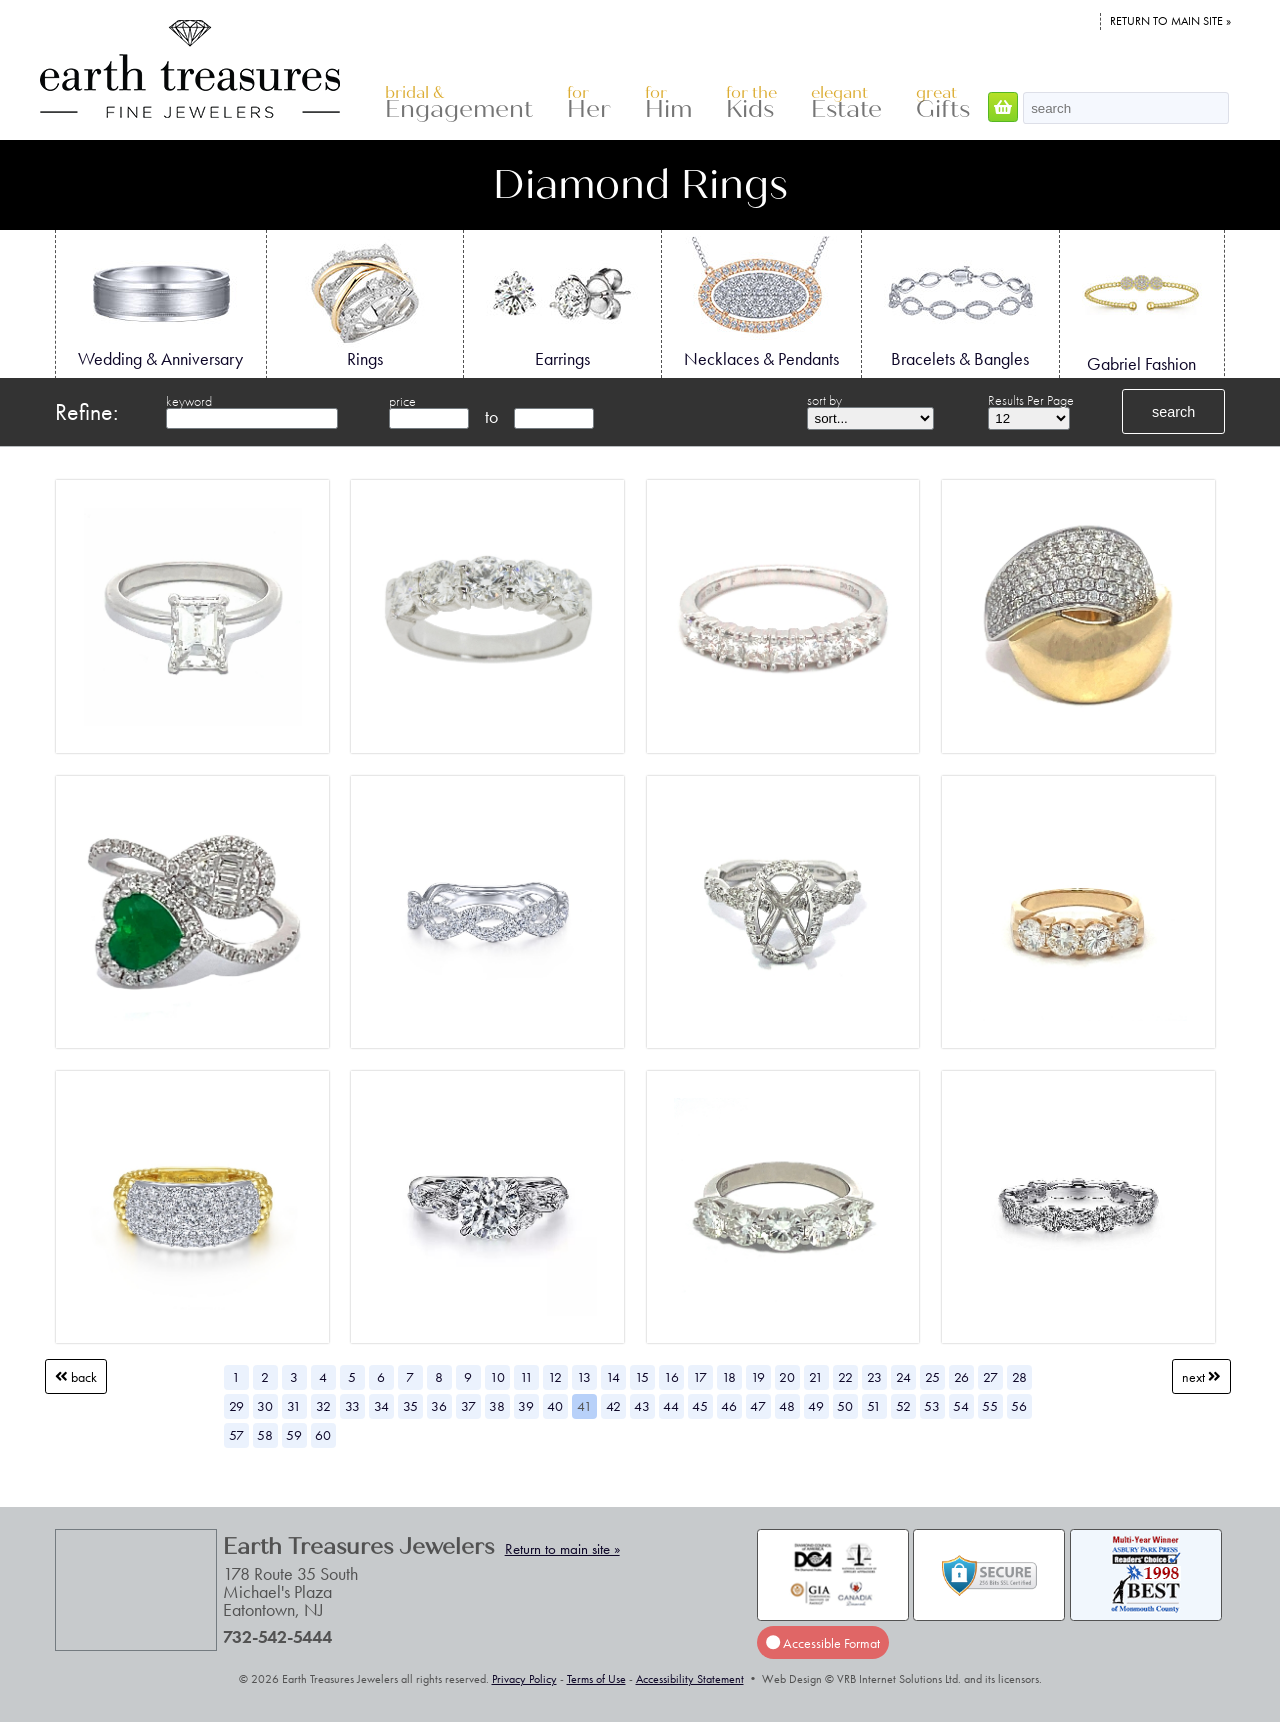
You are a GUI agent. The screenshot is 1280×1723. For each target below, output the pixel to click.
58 (265, 1435)
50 (845, 1406)
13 (584, 1377)
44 (671, 1406)
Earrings (562, 303)
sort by (824, 400)
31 (294, 1406)
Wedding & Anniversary (160, 303)
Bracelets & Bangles (960, 303)
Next (1201, 1377)
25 (932, 1377)
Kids (751, 103)
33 (352, 1406)
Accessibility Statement (690, 1679)
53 (932, 1406)
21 (816, 1377)
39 (526, 1406)
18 (729, 1377)
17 (700, 1377)
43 (642, 1406)
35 (410, 1406)
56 (1019, 1406)
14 (613, 1377)
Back (76, 1377)
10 (497, 1377)
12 (555, 1377)
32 (323, 1406)
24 (903, 1377)
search (1173, 412)
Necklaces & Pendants (761, 303)
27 (990, 1377)
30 (265, 1406)
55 (990, 1406)
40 (555, 1406)
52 (903, 1406)
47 (758, 1406)
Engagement (459, 103)
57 (236, 1435)
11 (526, 1377)
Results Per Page (1031, 400)
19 (758, 1377)
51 (874, 1406)
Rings (365, 303)
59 (294, 1435)
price (402, 401)
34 (381, 1406)
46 (729, 1406)
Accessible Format (823, 1643)
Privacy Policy (524, 1679)
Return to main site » (1170, 21)
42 (613, 1406)
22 (845, 1377)
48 (787, 1406)
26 (961, 1377)
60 (323, 1435)
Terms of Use (596, 1679)
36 (439, 1406)
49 (816, 1406)
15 (642, 1377)
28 (1019, 1377)
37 (468, 1406)
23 (874, 1377)
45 (700, 1406)
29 (236, 1406)
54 (961, 1406)
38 (497, 1406)
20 (787, 1377)
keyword (189, 401)
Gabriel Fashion (1142, 305)
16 (671, 1377)
